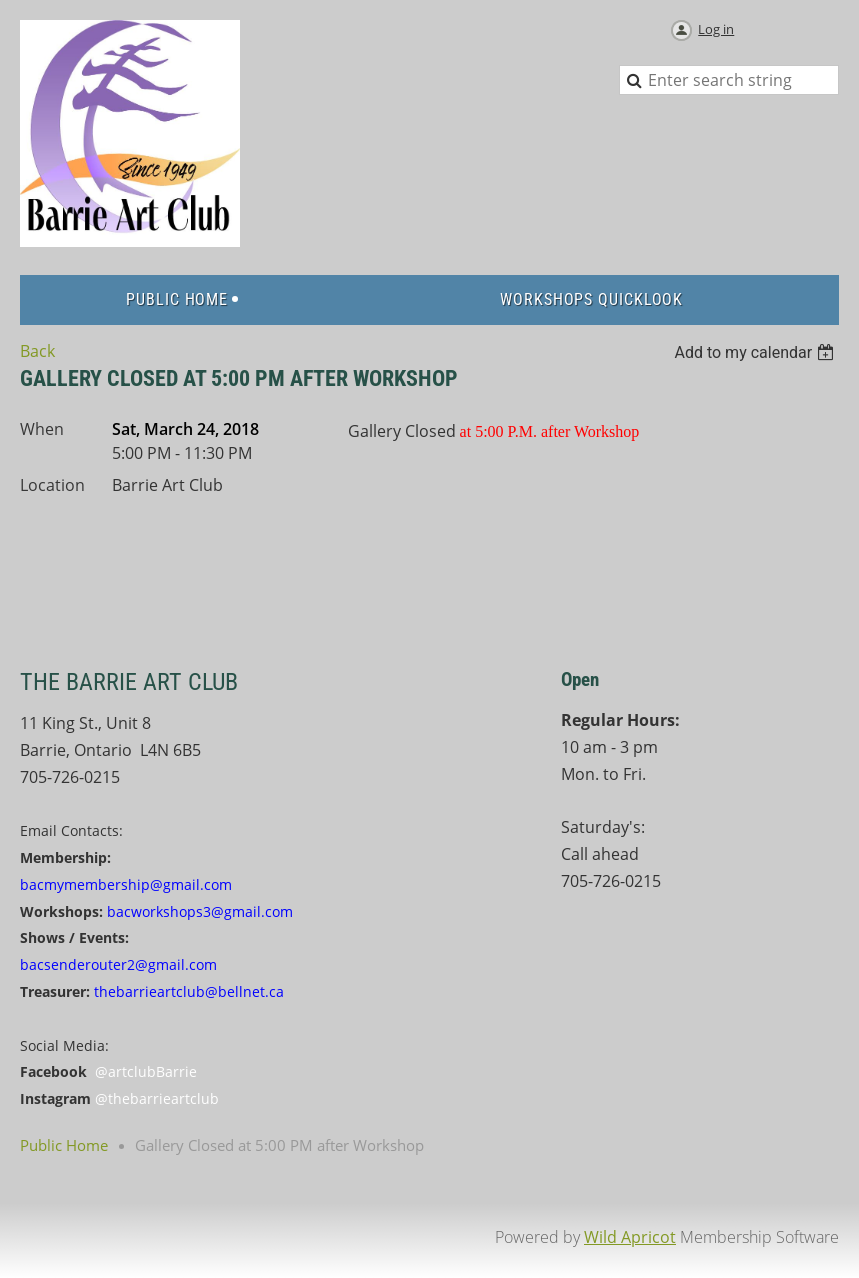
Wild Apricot (630, 1237)
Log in (716, 29)
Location (52, 485)
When (42, 429)
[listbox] (756, 352)
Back (37, 351)
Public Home (64, 1145)
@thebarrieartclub (157, 1098)
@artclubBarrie (146, 1071)
